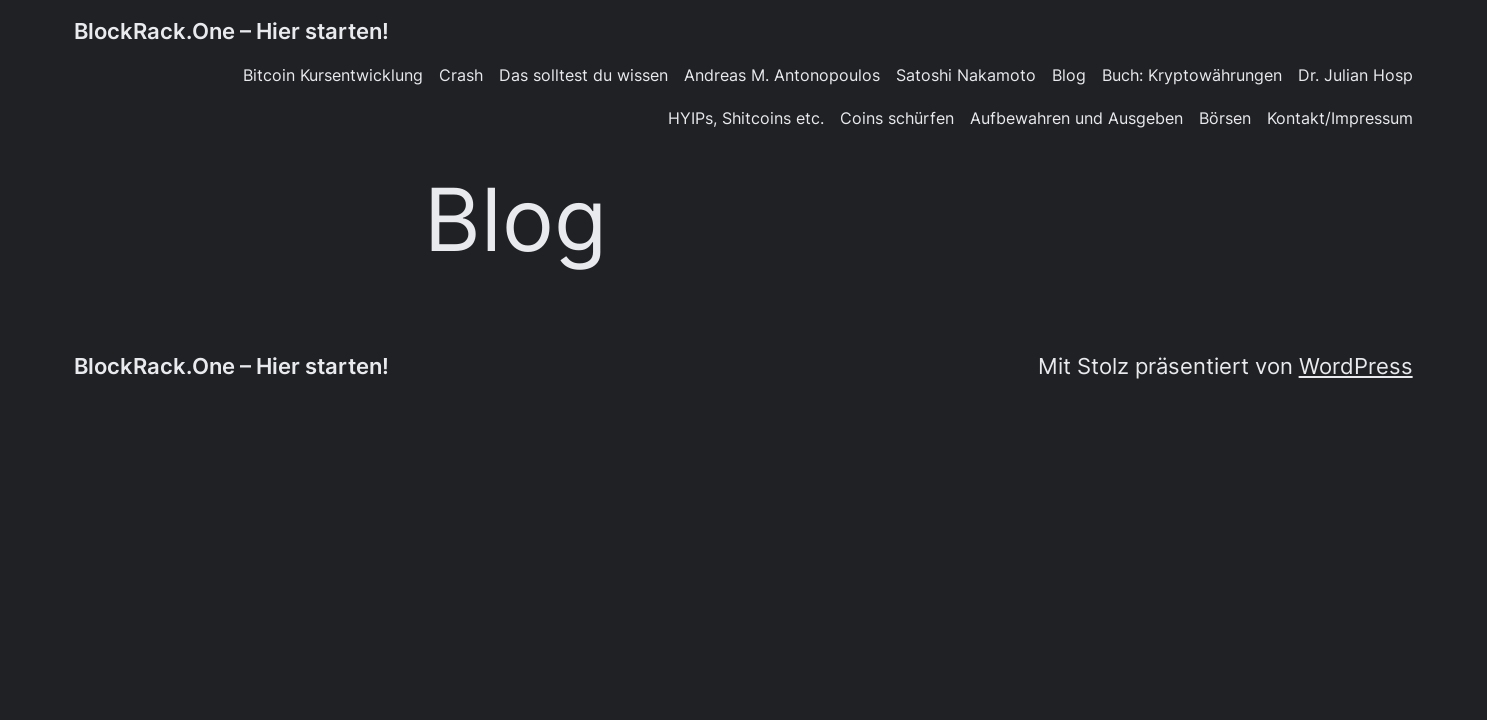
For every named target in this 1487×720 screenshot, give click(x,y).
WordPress (1356, 366)
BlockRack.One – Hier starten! (231, 31)
